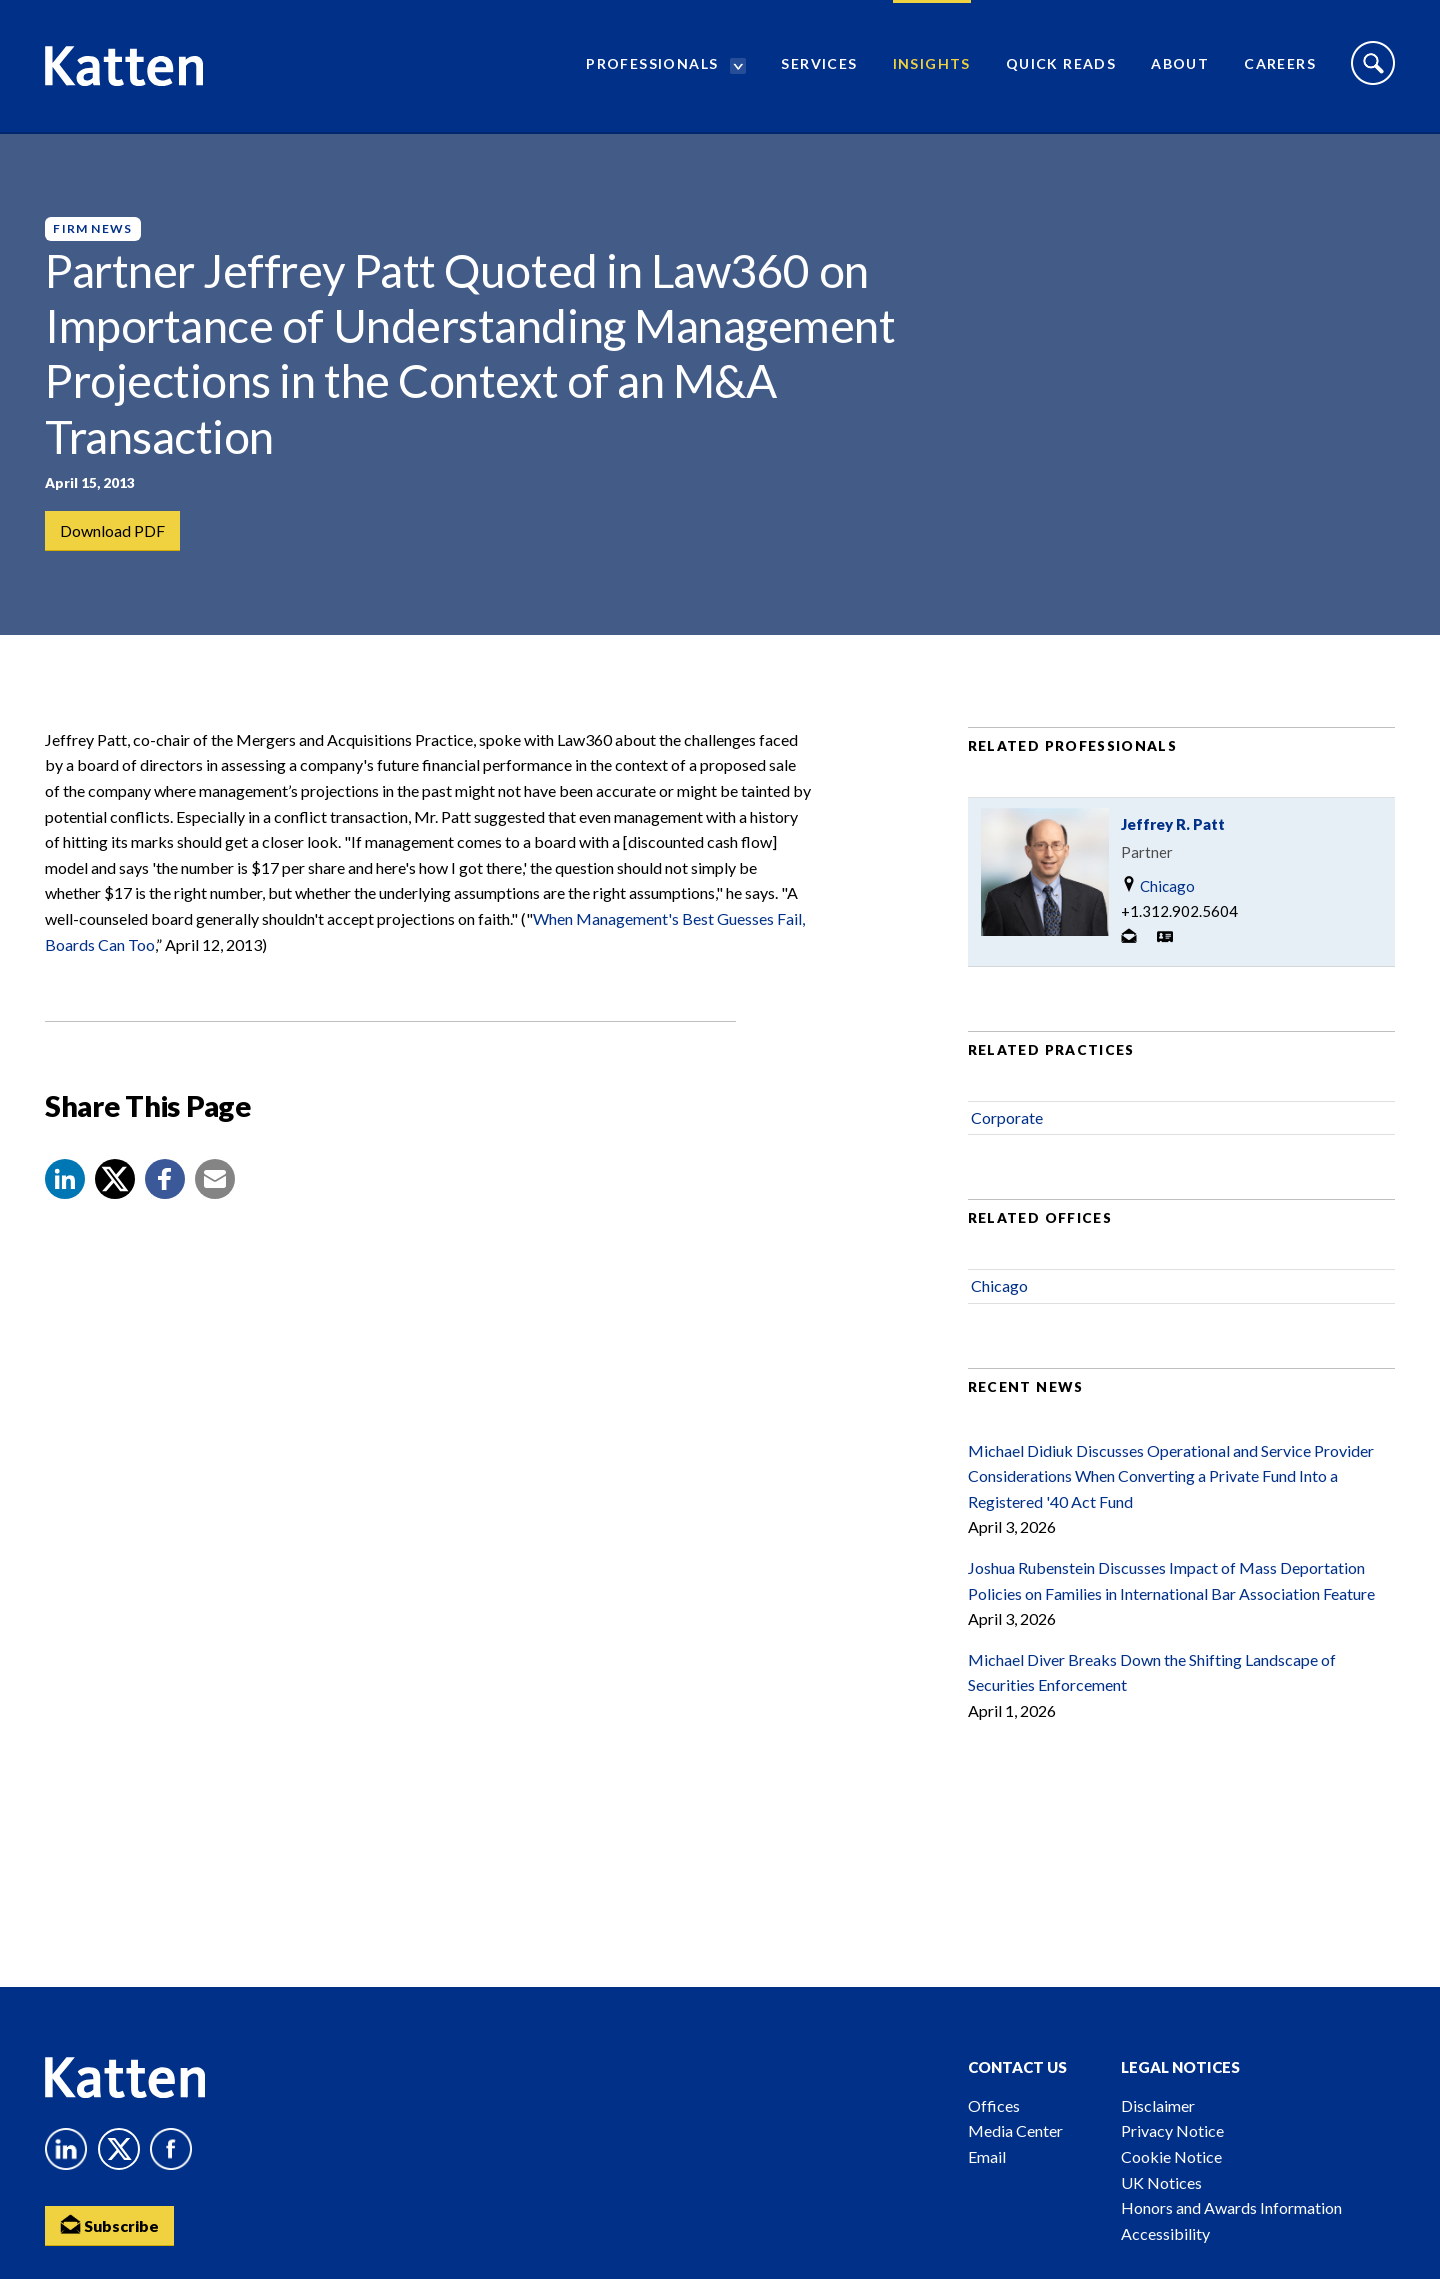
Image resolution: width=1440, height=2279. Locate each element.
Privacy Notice (1172, 2130)
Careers (1280, 65)
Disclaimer (1158, 2105)
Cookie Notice (1171, 2156)
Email (987, 2156)
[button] (65, 1183)
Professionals (652, 65)
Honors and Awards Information (1231, 2207)
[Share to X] (115, 1183)
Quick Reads (1061, 65)
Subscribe (110, 2224)
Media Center (1015, 2130)
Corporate (1007, 1121)
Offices (994, 2105)
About (1180, 65)
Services (819, 65)
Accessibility (1165, 2233)
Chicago (1158, 889)
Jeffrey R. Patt (1173, 828)
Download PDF (112, 530)
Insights (932, 65)
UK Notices (1161, 2182)
